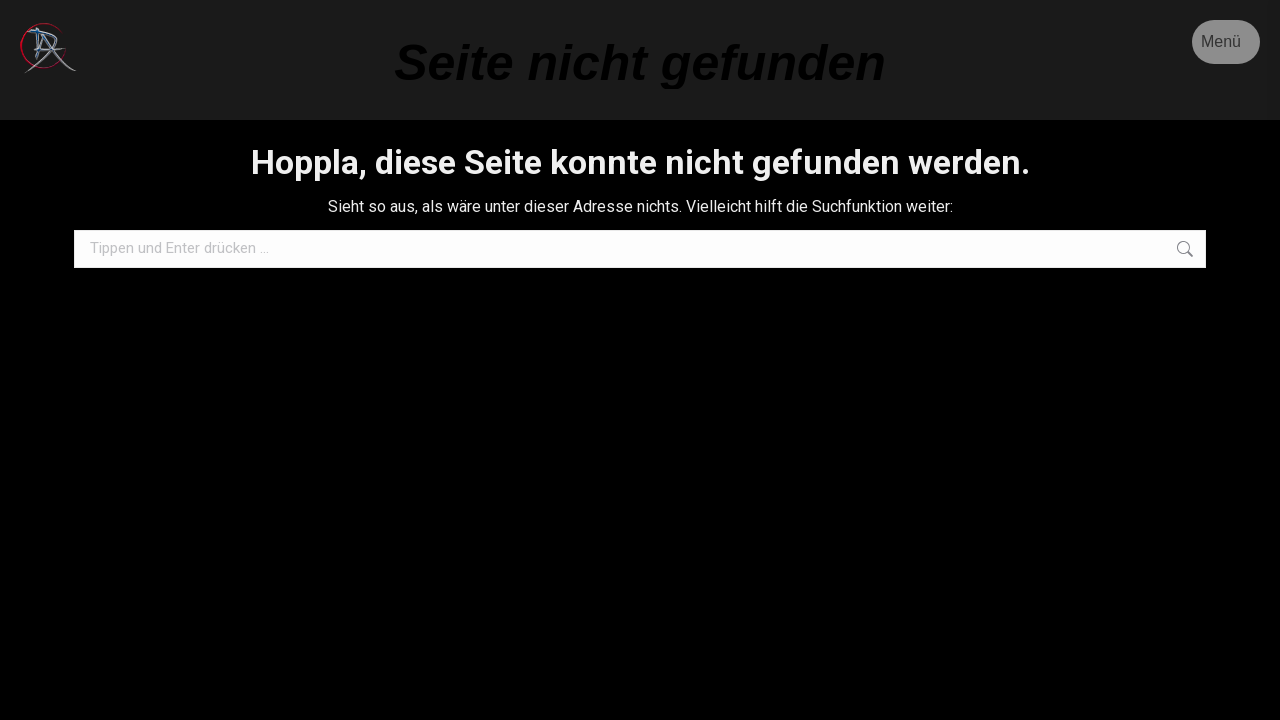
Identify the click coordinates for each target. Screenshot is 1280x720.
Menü (1221, 41)
